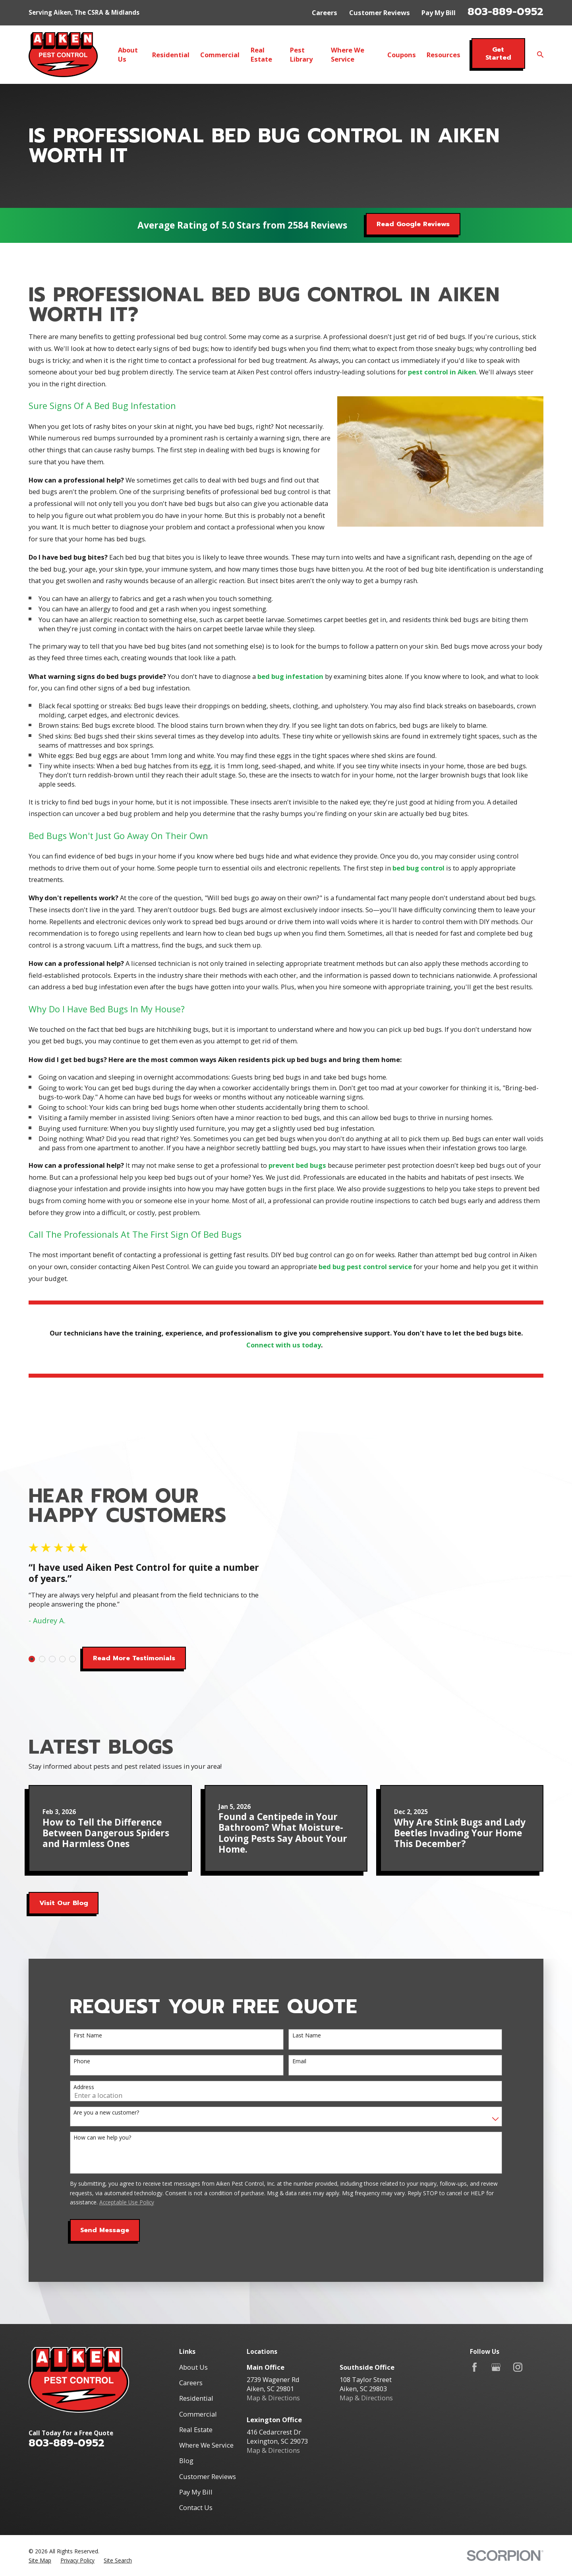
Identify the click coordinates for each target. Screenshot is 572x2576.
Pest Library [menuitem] (301, 54)
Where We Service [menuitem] (347, 54)
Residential (196, 2351)
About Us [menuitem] (128, 54)
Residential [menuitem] (170, 54)
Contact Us (196, 2460)
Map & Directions (273, 2350)
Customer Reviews (379, 12)
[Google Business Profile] (495, 2319)
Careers (324, 12)
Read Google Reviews (413, 224)
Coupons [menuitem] (401, 54)
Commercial (198, 2366)
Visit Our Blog (63, 1856)
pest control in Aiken (442, 383)
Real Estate (196, 2382)
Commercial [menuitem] (220, 54)
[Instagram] (517, 2319)
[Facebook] (474, 2319)
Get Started (498, 53)
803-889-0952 (505, 11)
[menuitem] (40, 2513)
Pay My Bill (438, 12)
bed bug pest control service (365, 1278)
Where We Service (206, 2397)
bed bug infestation (290, 687)
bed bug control (418, 879)
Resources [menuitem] (443, 54)
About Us (193, 2319)
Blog (186, 2413)
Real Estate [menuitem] (261, 54)
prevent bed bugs (297, 1177)
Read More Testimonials (122, 1634)
